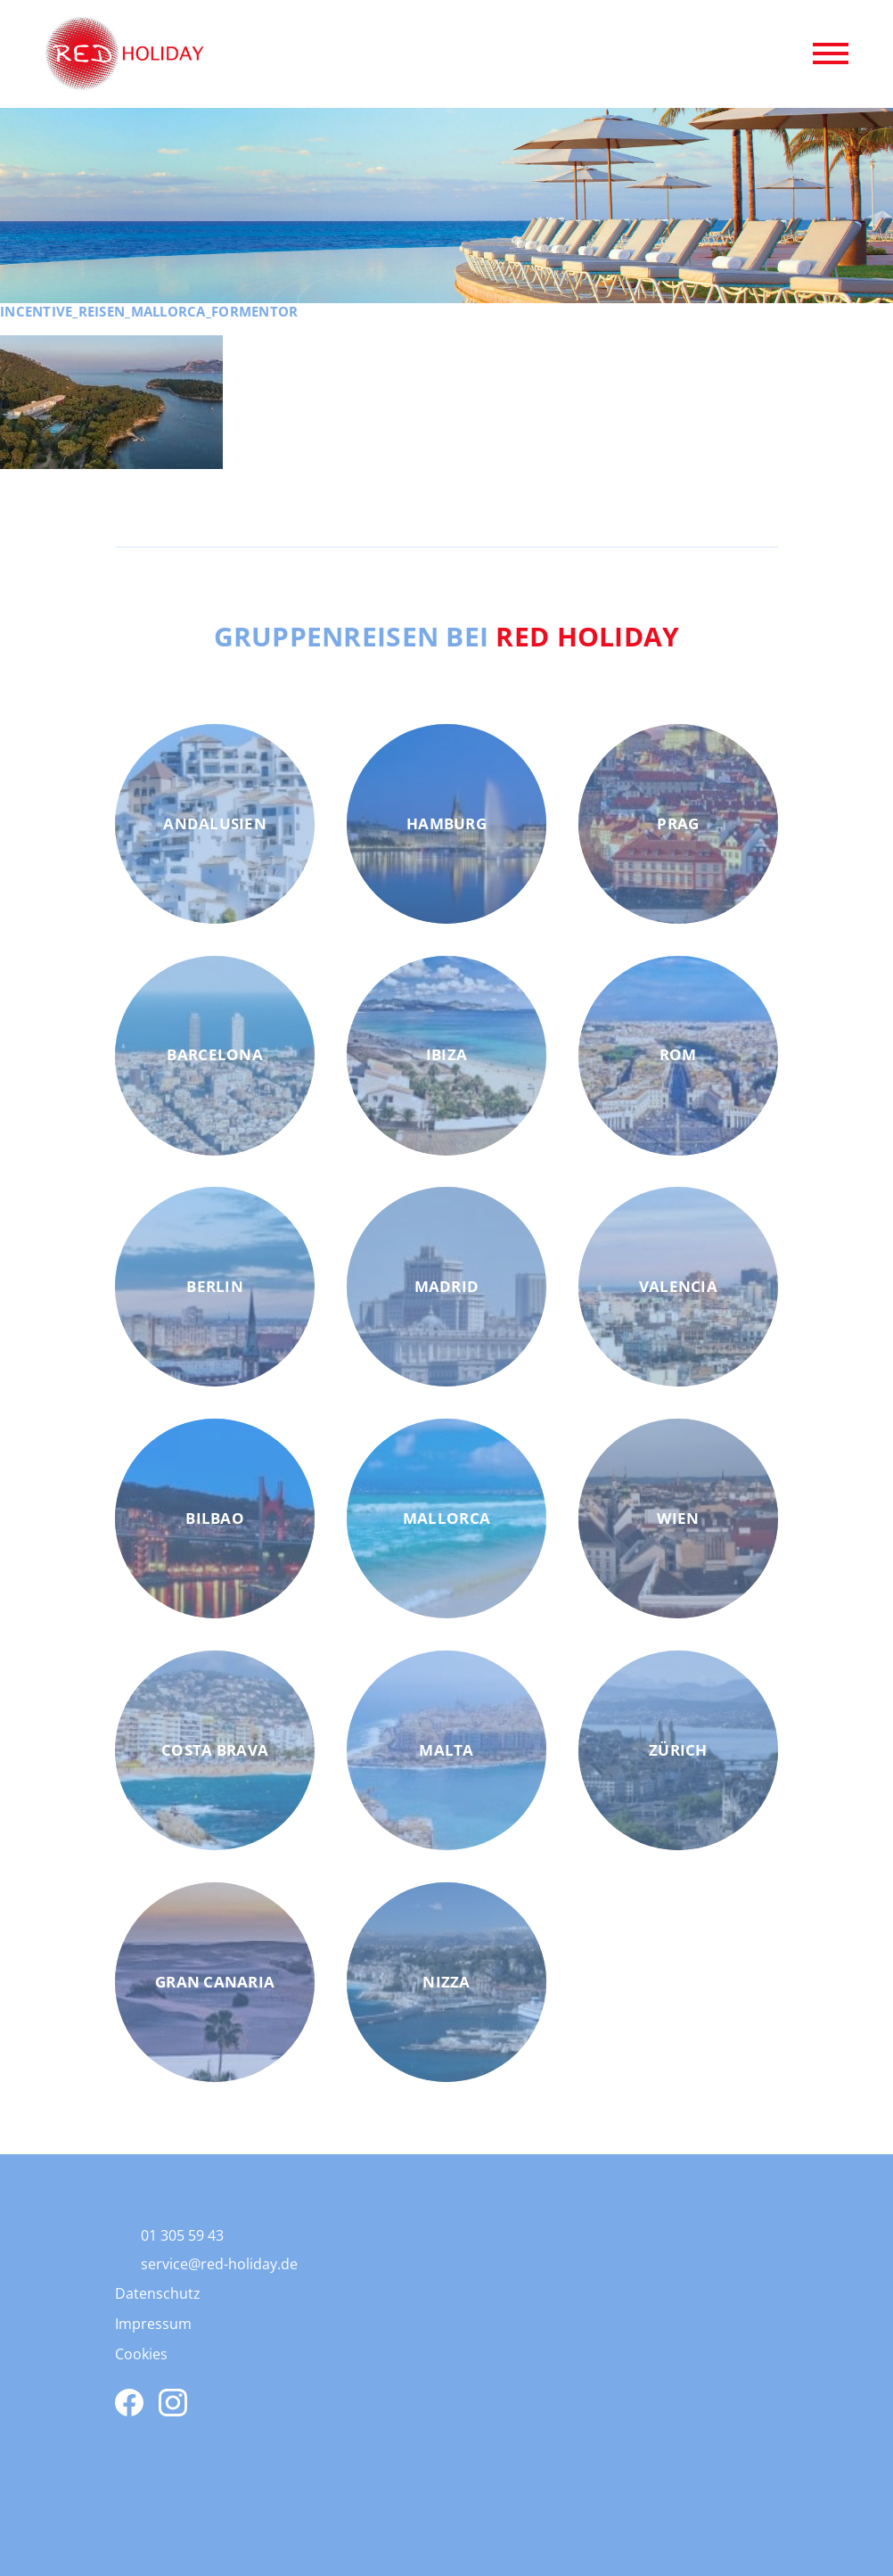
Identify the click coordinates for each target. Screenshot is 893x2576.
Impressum (153, 2323)
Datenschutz (158, 2293)
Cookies (141, 2354)
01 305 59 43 (182, 2235)
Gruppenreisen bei (447, 635)
